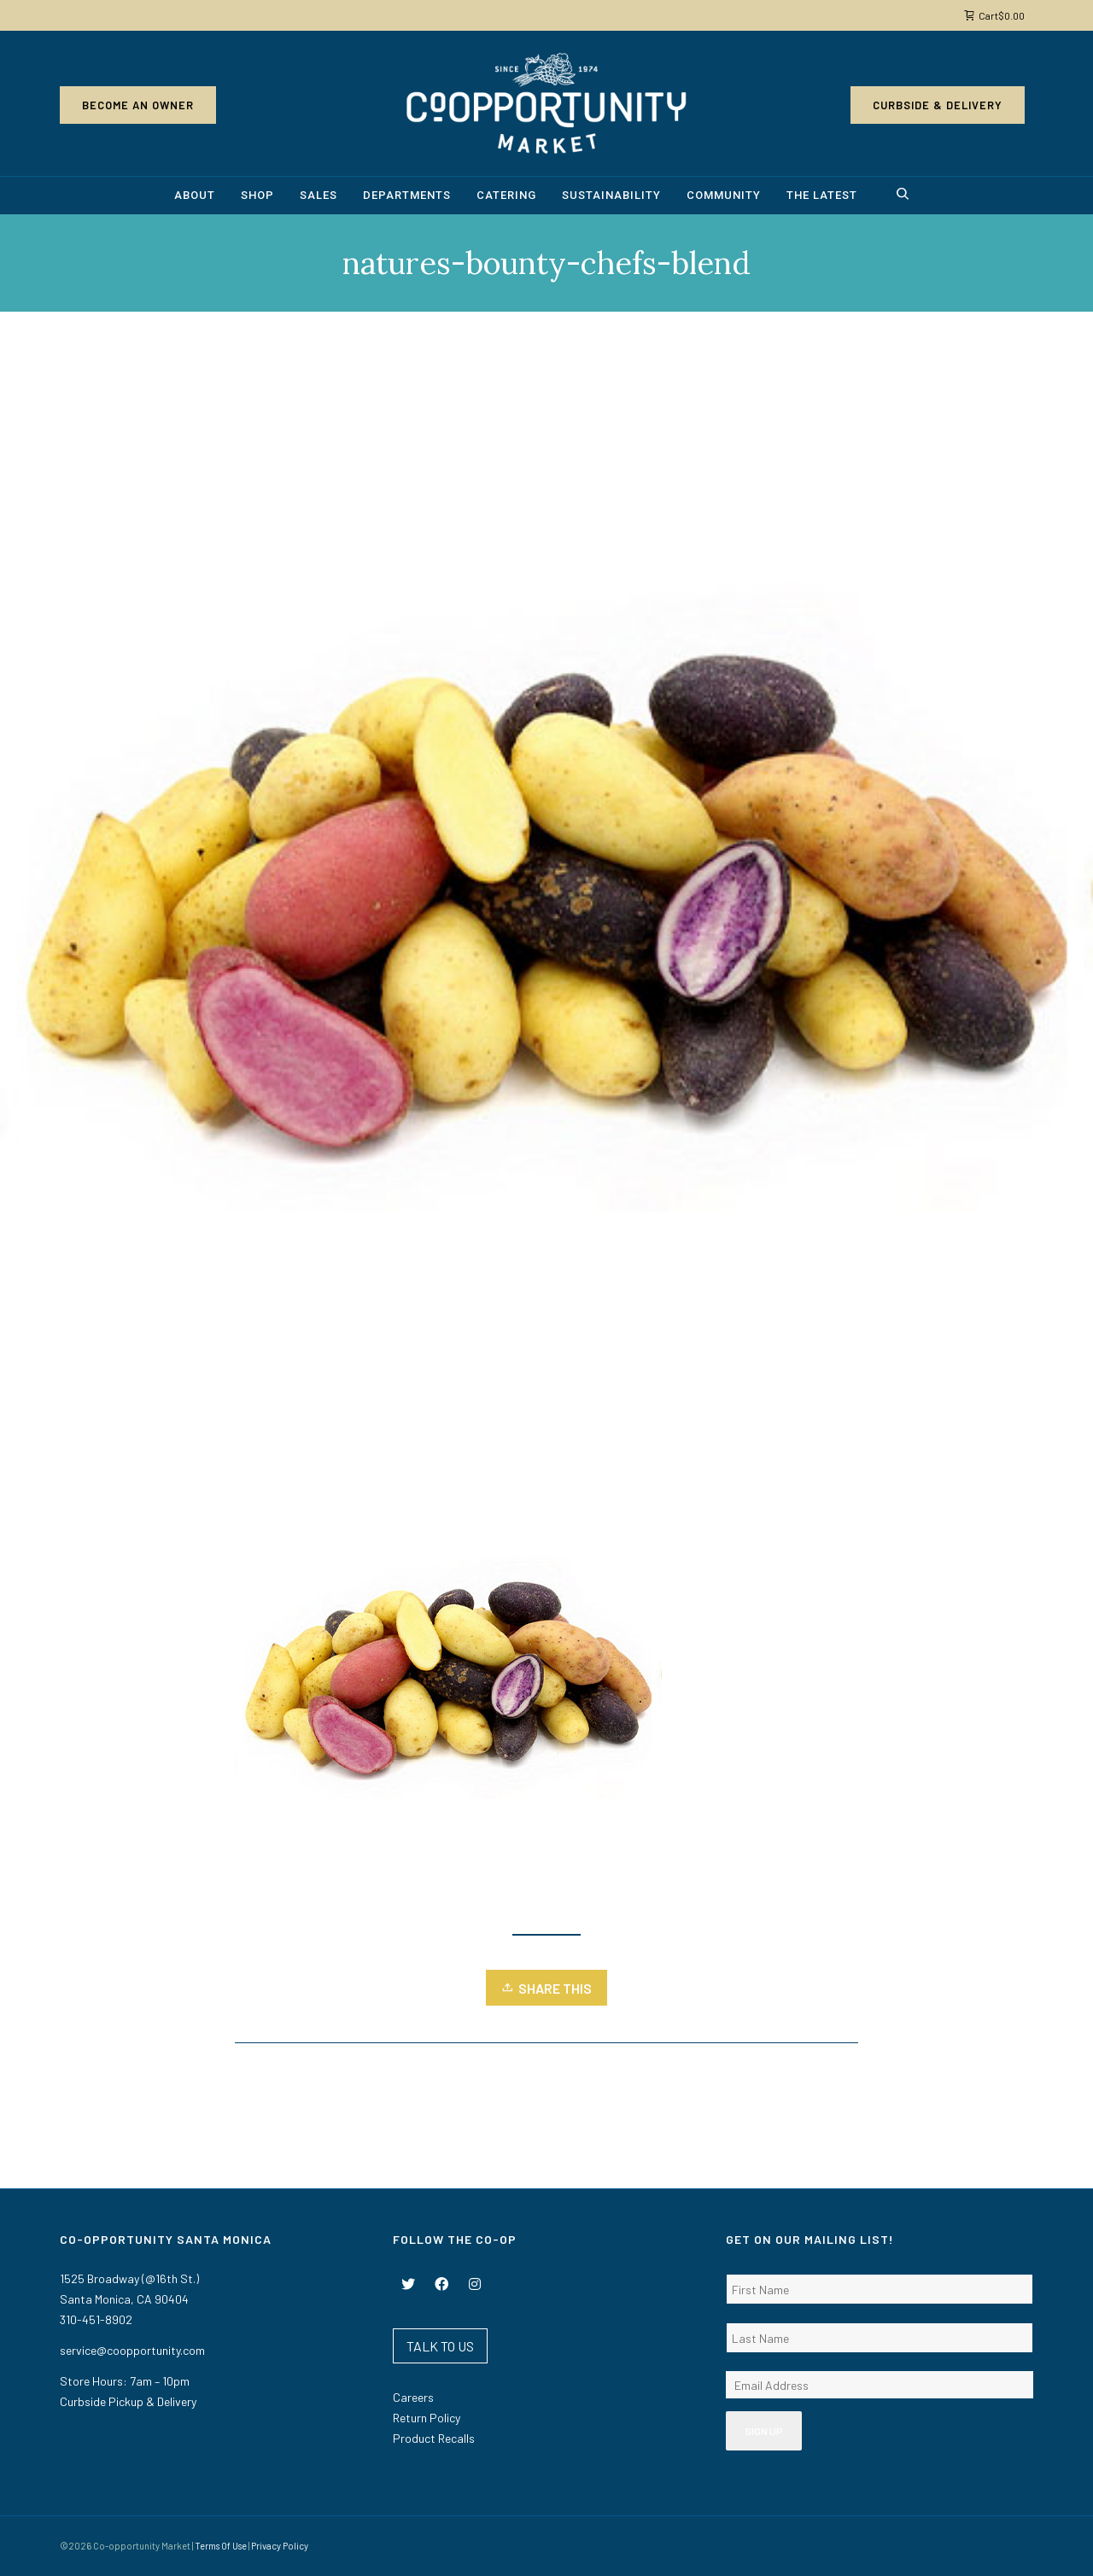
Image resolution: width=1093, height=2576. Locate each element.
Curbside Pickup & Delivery (128, 2401)
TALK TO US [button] (440, 2346)
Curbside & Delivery (937, 105)
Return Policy (426, 2417)
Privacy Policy (279, 2545)
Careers (413, 2397)
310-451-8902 (96, 2319)
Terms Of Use (221, 2545)
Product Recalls (434, 2438)
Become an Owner (138, 105)
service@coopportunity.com (132, 2350)
